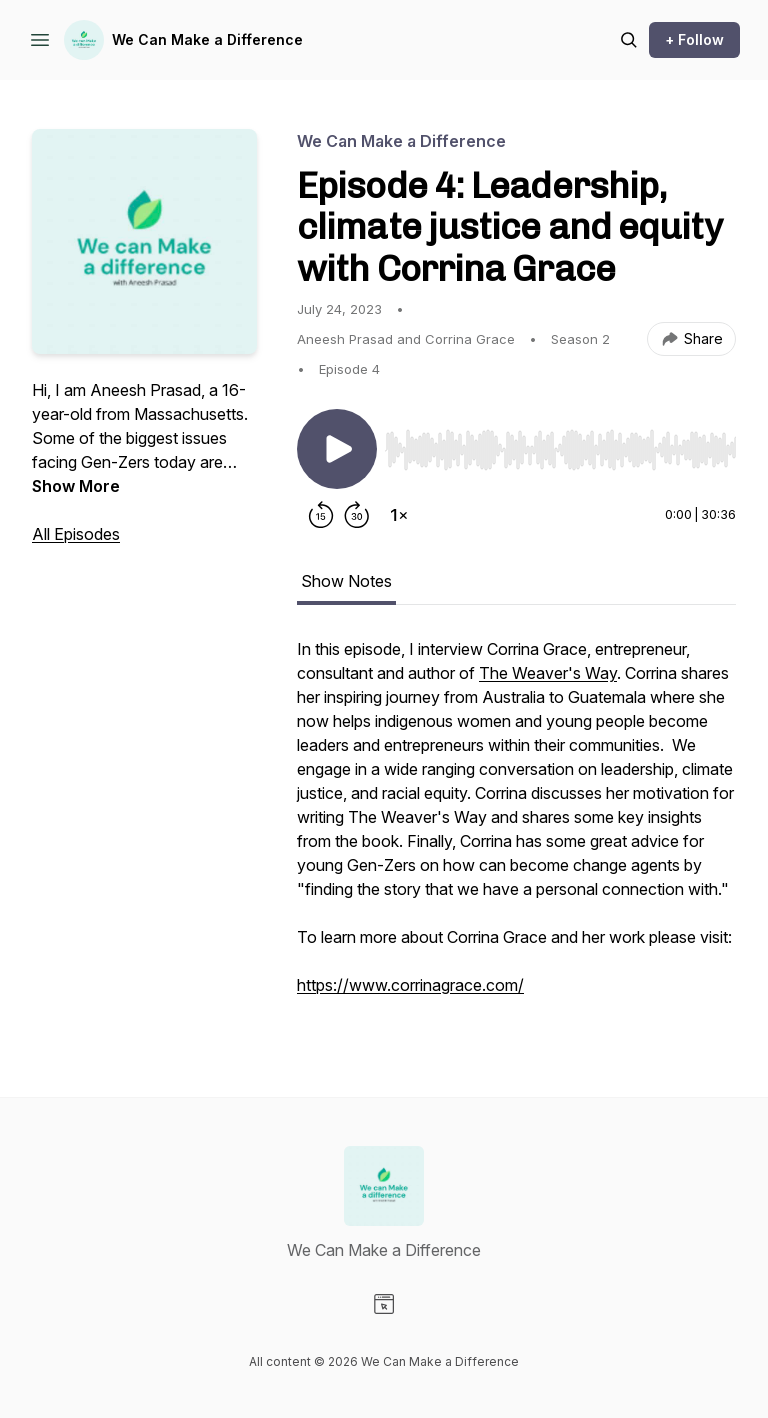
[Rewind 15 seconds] (321, 515)
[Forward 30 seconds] (357, 515)
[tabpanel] (516, 827)
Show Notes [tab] (346, 581)
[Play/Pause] (337, 449)
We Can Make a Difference (207, 39)
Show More (76, 486)
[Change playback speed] (399, 515)
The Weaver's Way (548, 673)
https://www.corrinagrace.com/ (410, 985)
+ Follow (694, 39)
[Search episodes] (629, 40)
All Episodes (76, 534)
